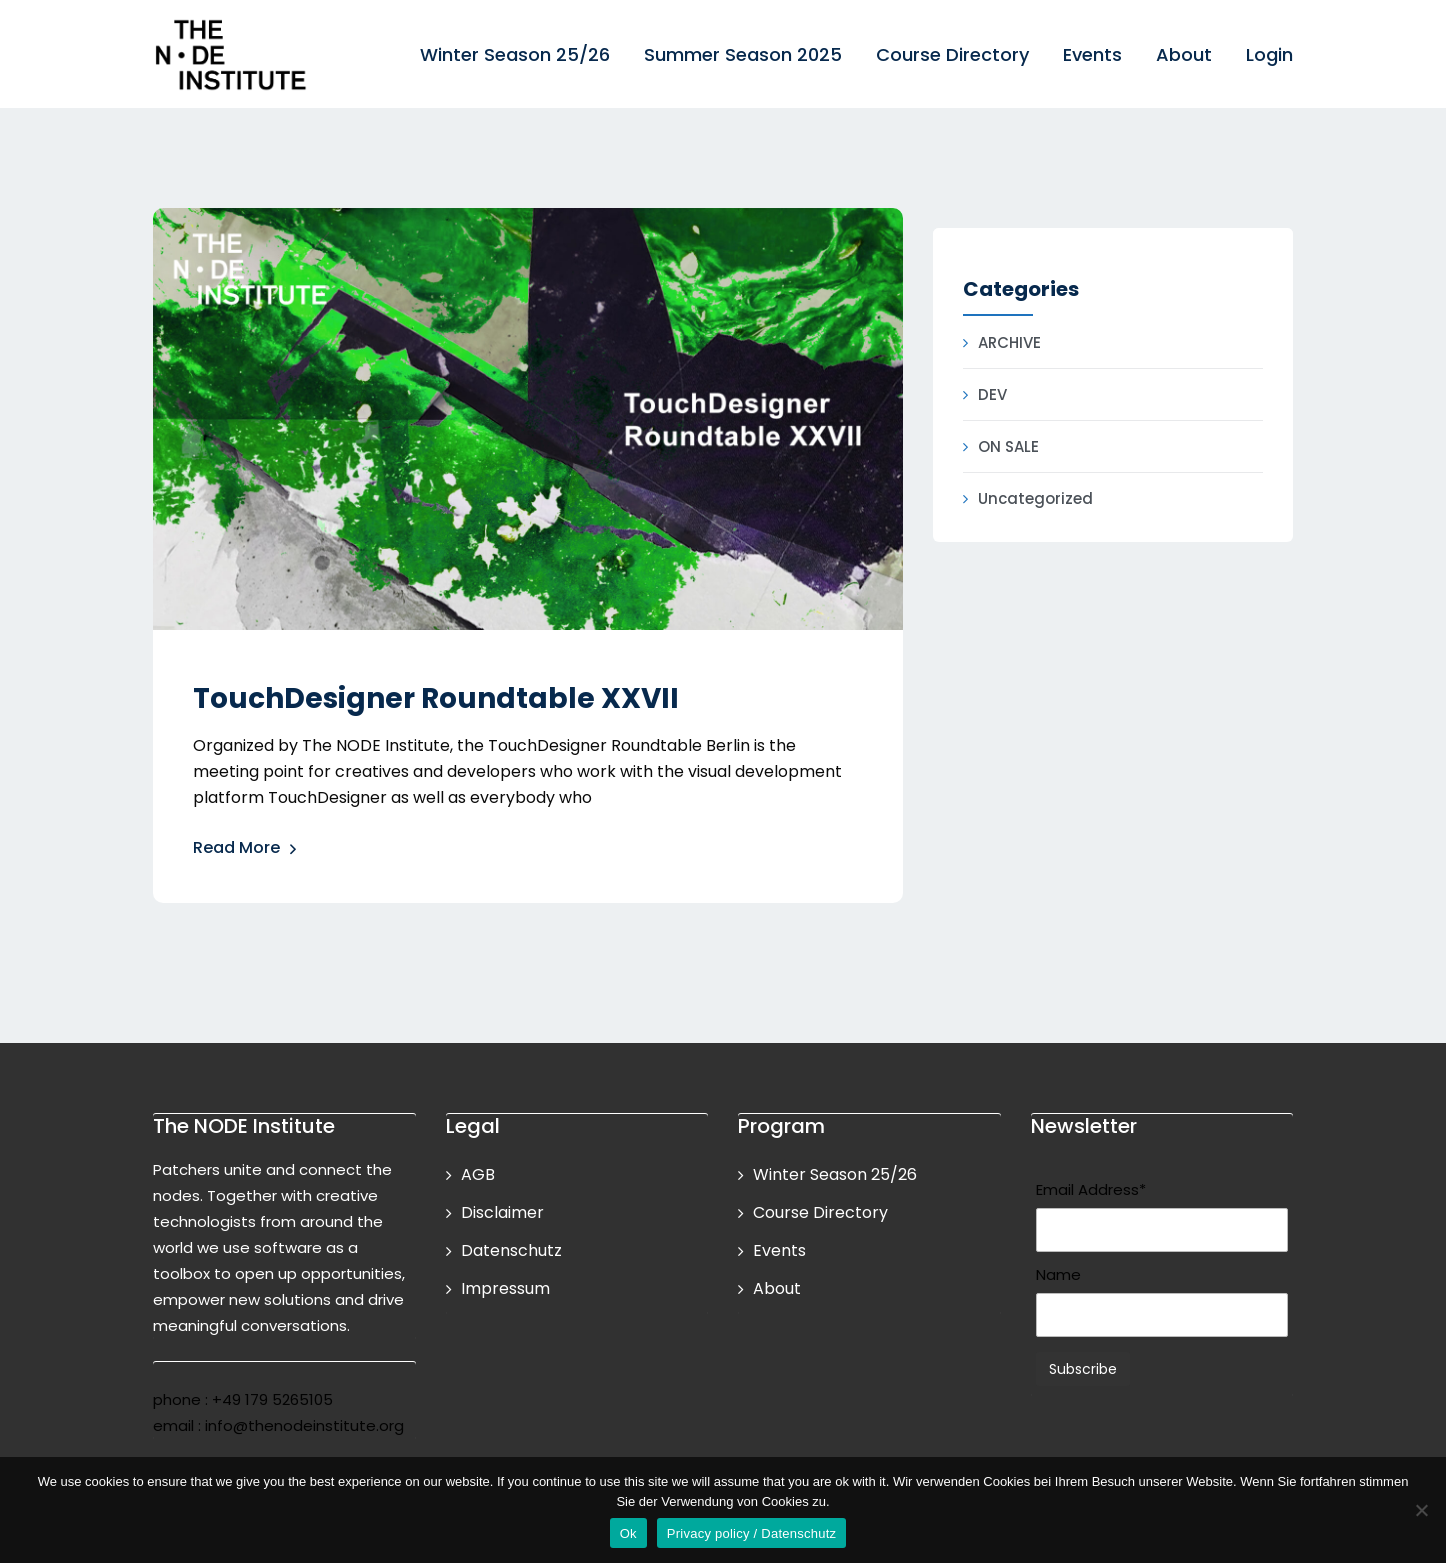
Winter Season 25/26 (515, 54)
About (1184, 54)
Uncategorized (1035, 498)
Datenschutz (511, 1250)
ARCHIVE (1009, 342)
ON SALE (1008, 446)
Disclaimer (502, 1212)
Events (1092, 54)
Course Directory (952, 54)
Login (1269, 54)
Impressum (505, 1288)
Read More (245, 849)
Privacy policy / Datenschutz (752, 1533)
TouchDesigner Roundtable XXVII (436, 698)
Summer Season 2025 (743, 54)
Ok (628, 1533)
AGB (478, 1174)
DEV (992, 394)
